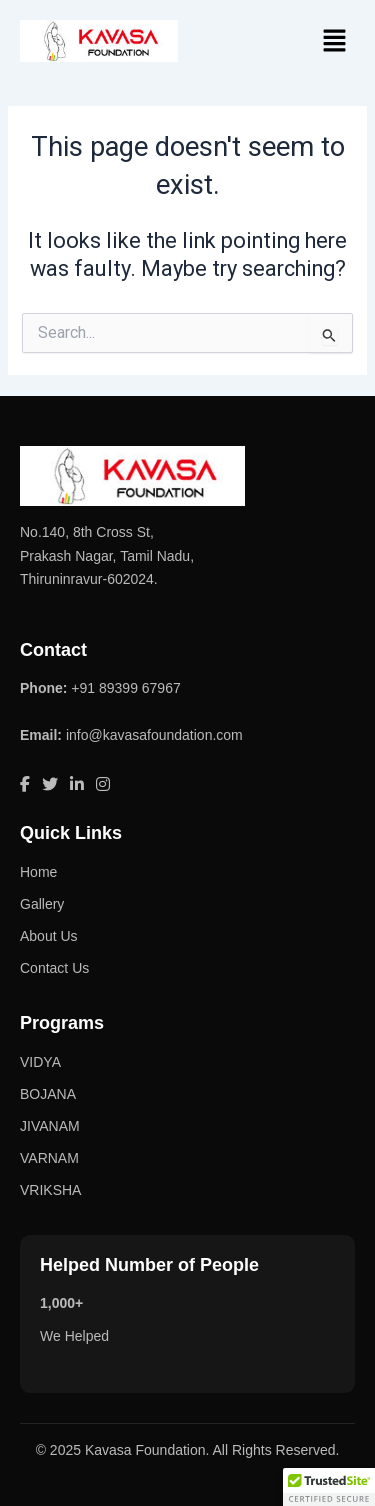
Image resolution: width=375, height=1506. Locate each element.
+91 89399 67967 (125, 688)
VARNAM (49, 1158)
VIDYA (40, 1062)
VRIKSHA (50, 1190)
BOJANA (48, 1094)
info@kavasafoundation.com (154, 735)
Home (38, 872)
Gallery (42, 904)
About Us (49, 936)
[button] (335, 42)
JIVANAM (50, 1126)
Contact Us (54, 968)
